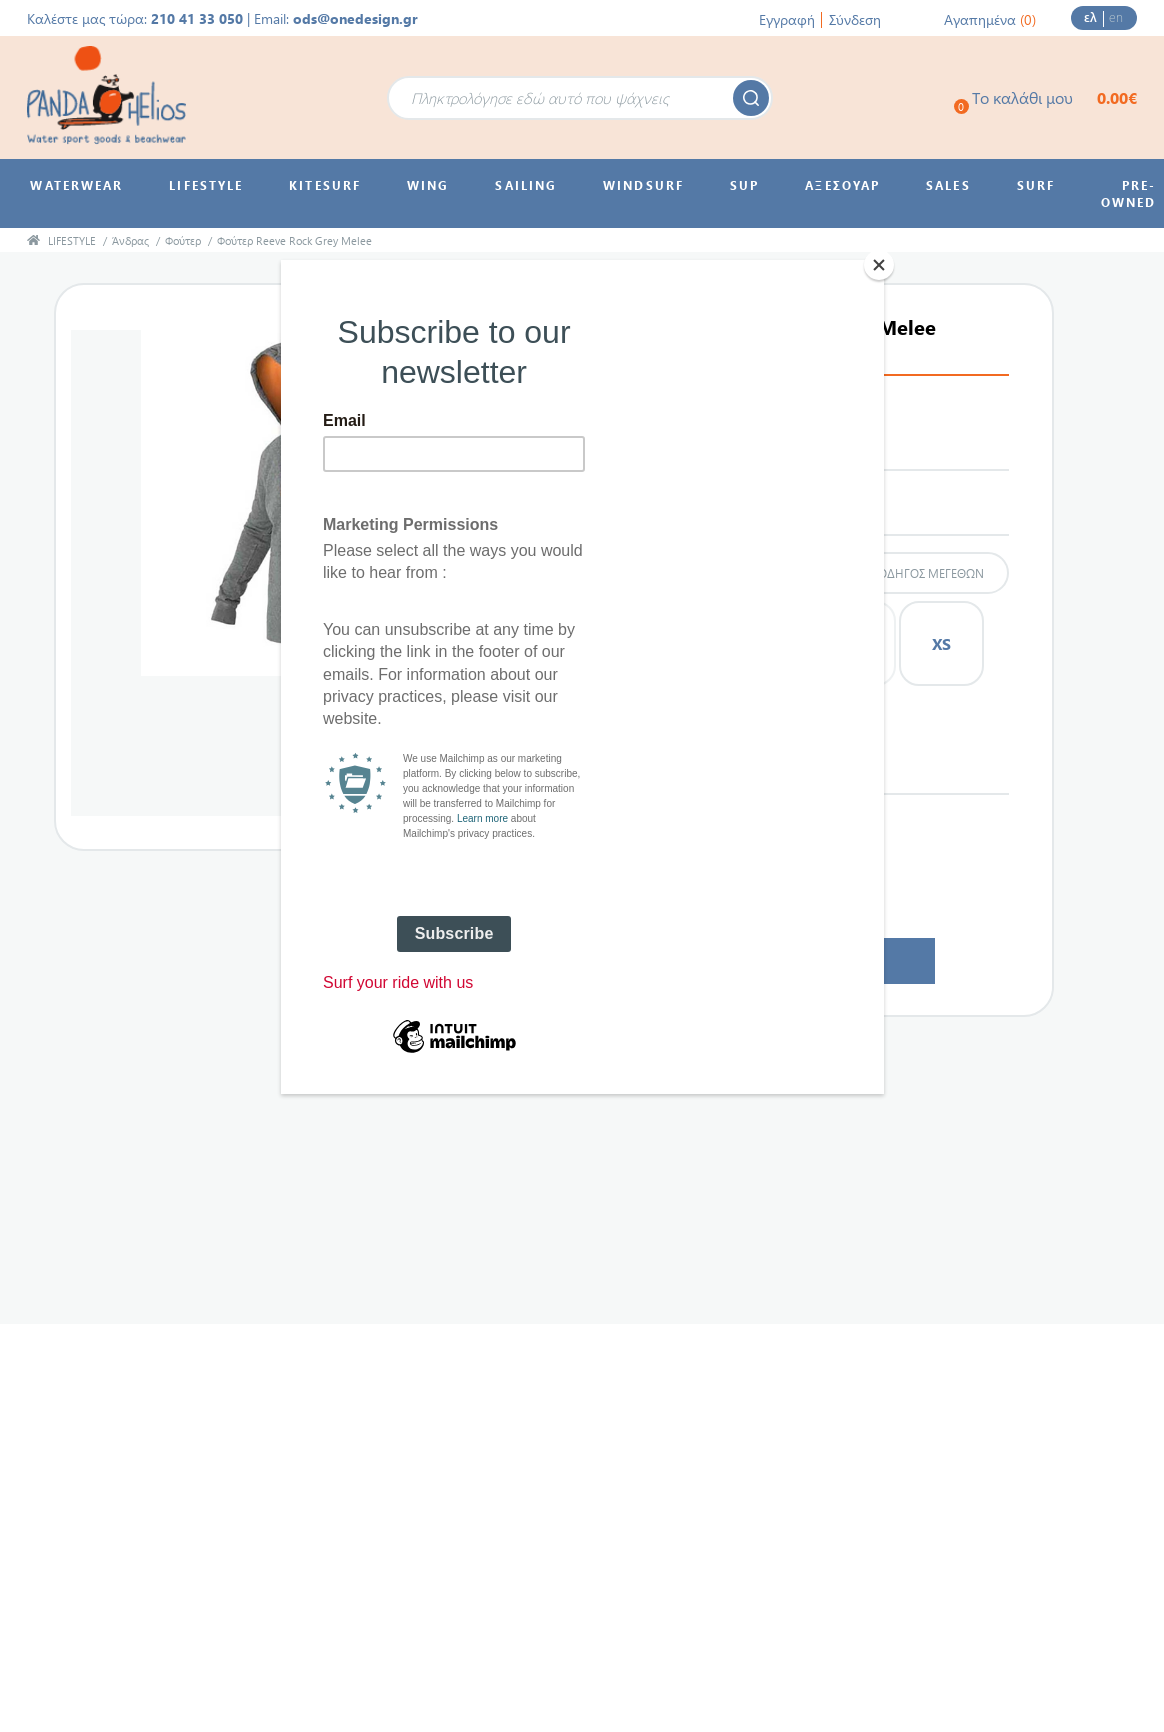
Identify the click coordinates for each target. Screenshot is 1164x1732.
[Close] (879, 265)
